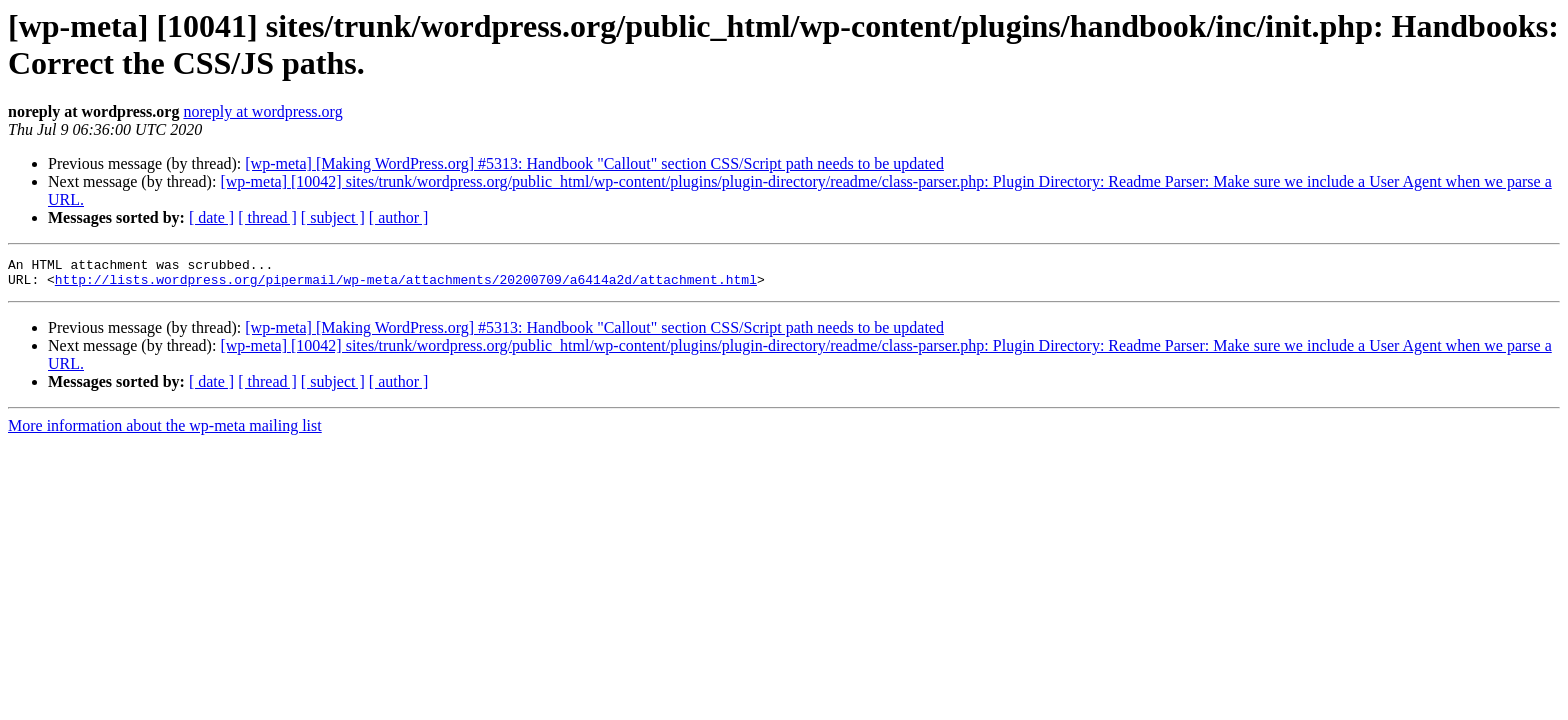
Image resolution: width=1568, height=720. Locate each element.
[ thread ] (267, 217)
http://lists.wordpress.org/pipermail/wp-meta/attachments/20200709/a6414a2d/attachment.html (406, 285)
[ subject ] (333, 217)
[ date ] (211, 217)
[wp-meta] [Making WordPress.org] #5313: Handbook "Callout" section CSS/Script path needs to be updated (594, 163)
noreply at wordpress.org (262, 111)
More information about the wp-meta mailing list (165, 431)
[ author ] (399, 217)
